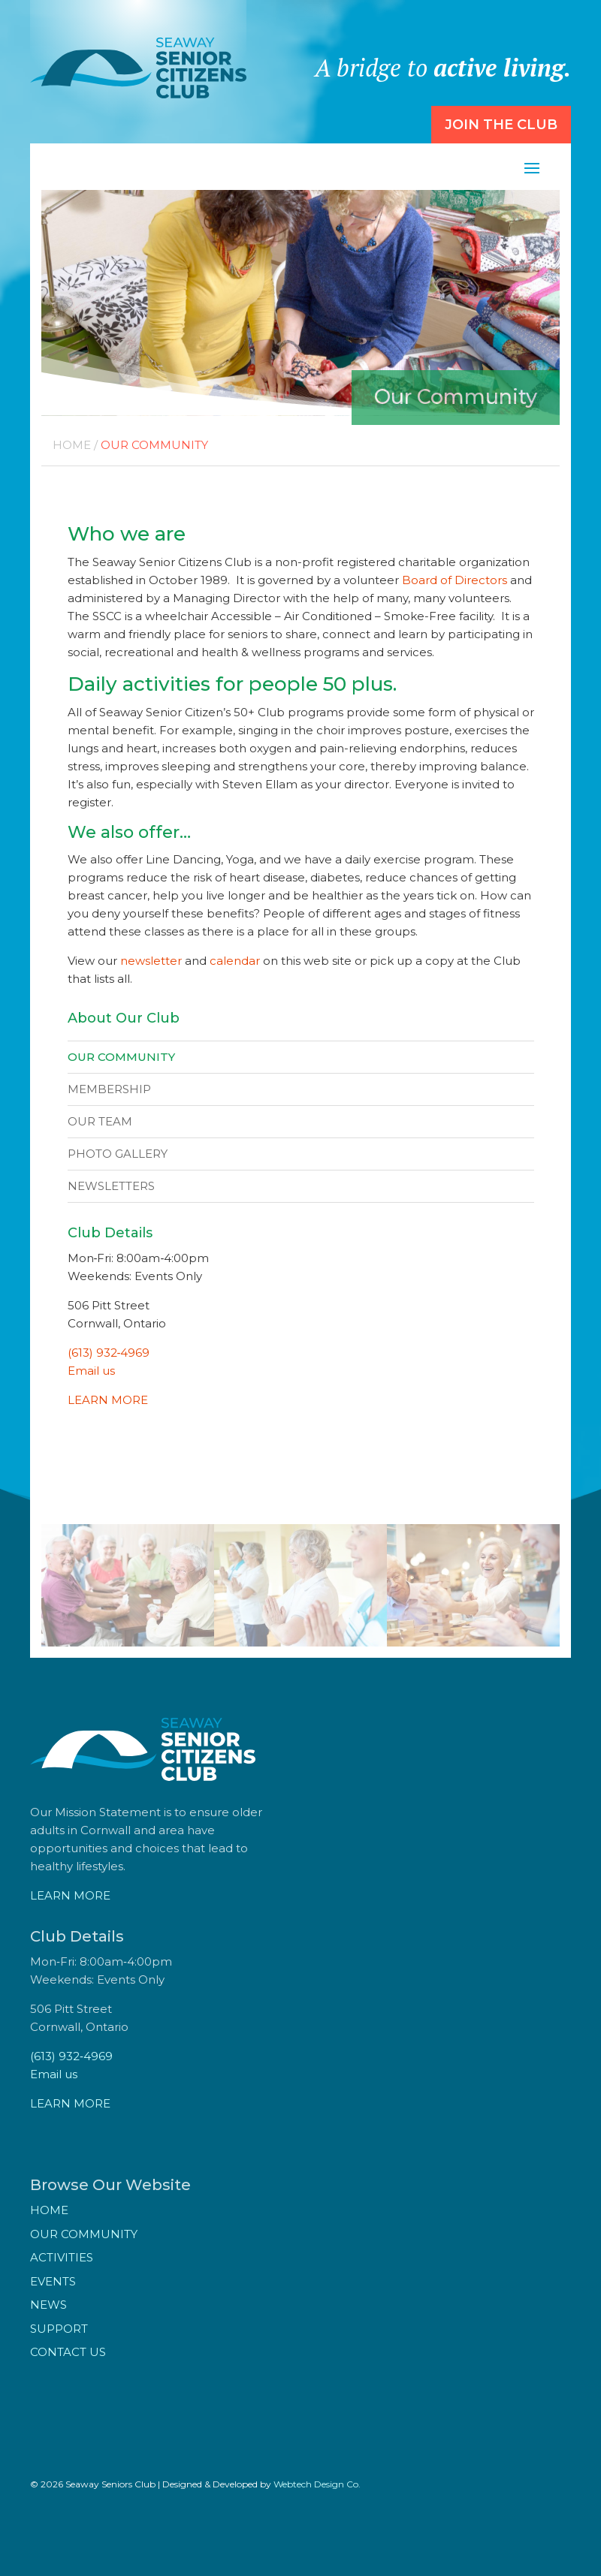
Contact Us (68, 2352)
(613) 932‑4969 (109, 1352)
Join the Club (501, 124)
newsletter (151, 961)
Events (53, 2281)
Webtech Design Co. (317, 2484)
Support (59, 2328)
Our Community (121, 1057)
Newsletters (111, 1186)
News (48, 2304)
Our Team (100, 1121)
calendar (235, 961)
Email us (91, 1370)
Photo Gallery (118, 1153)
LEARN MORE (108, 1400)
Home (72, 445)
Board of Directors (454, 580)
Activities (61, 2257)
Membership (109, 1089)
